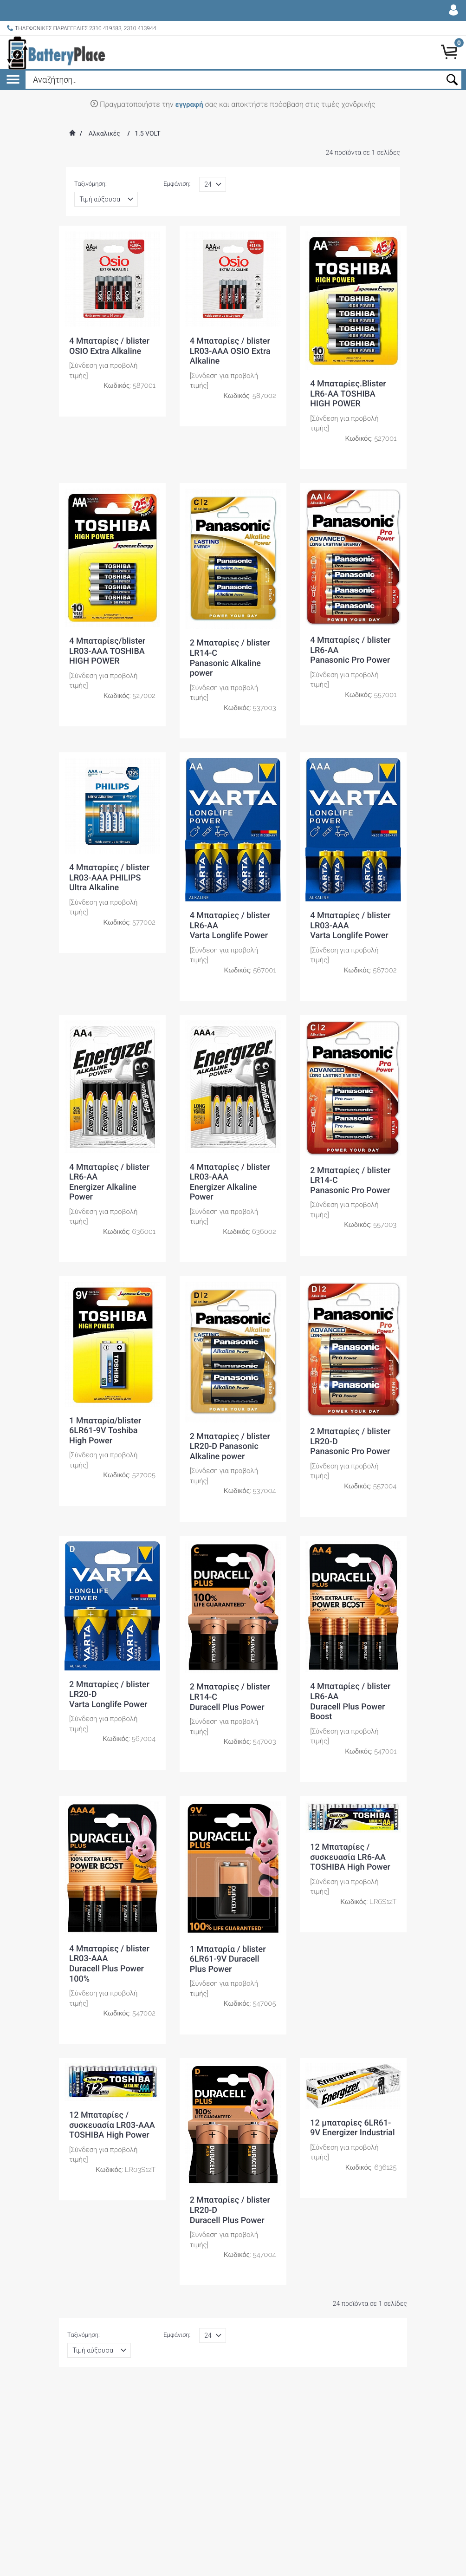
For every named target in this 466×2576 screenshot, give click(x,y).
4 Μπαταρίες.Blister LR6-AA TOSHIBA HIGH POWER (348, 394)
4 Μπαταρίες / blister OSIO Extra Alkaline (109, 346)
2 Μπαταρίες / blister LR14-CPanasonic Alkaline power (230, 658)
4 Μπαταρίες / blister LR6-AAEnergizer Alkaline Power (109, 1182)
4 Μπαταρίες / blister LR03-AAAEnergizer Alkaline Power (230, 1182)
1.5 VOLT (147, 133)
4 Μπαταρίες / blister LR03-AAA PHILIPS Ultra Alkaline (109, 878)
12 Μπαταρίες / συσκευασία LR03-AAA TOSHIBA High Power (112, 2125)
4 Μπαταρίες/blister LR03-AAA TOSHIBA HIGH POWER (107, 651)
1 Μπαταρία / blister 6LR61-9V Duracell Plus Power (228, 1959)
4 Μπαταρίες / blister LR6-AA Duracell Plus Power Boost (350, 1702)
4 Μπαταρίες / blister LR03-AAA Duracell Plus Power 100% (109, 1964)
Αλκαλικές (104, 133)
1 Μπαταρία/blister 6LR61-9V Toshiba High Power (105, 1431)
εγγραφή (189, 104)
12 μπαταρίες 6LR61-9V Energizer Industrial (352, 2128)
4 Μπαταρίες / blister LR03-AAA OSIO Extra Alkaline (230, 351)
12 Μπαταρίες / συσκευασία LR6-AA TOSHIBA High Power (350, 1857)
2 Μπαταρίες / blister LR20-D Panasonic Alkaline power (230, 1446)
